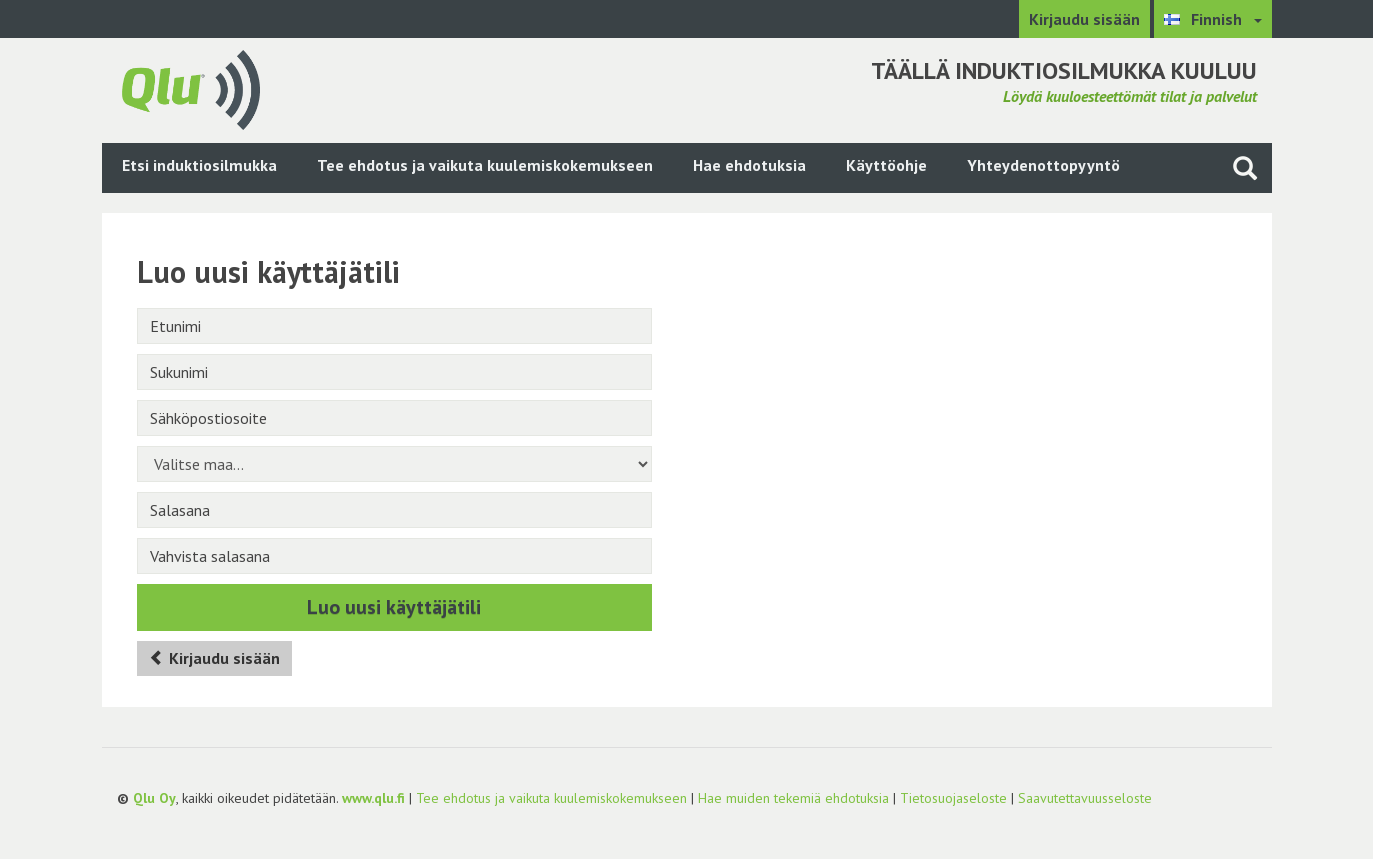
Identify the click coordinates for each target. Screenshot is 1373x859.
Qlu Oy (154, 798)
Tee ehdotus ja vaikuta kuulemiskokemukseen (485, 165)
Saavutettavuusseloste (1085, 798)
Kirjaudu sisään (1084, 19)
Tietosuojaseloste (953, 798)
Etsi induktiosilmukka (199, 165)
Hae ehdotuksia (749, 165)
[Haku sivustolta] (1245, 167)
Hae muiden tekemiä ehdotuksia (793, 798)
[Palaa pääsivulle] (191, 88)
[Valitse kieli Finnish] (1213, 19)
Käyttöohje (886, 165)
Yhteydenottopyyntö (1043, 165)
